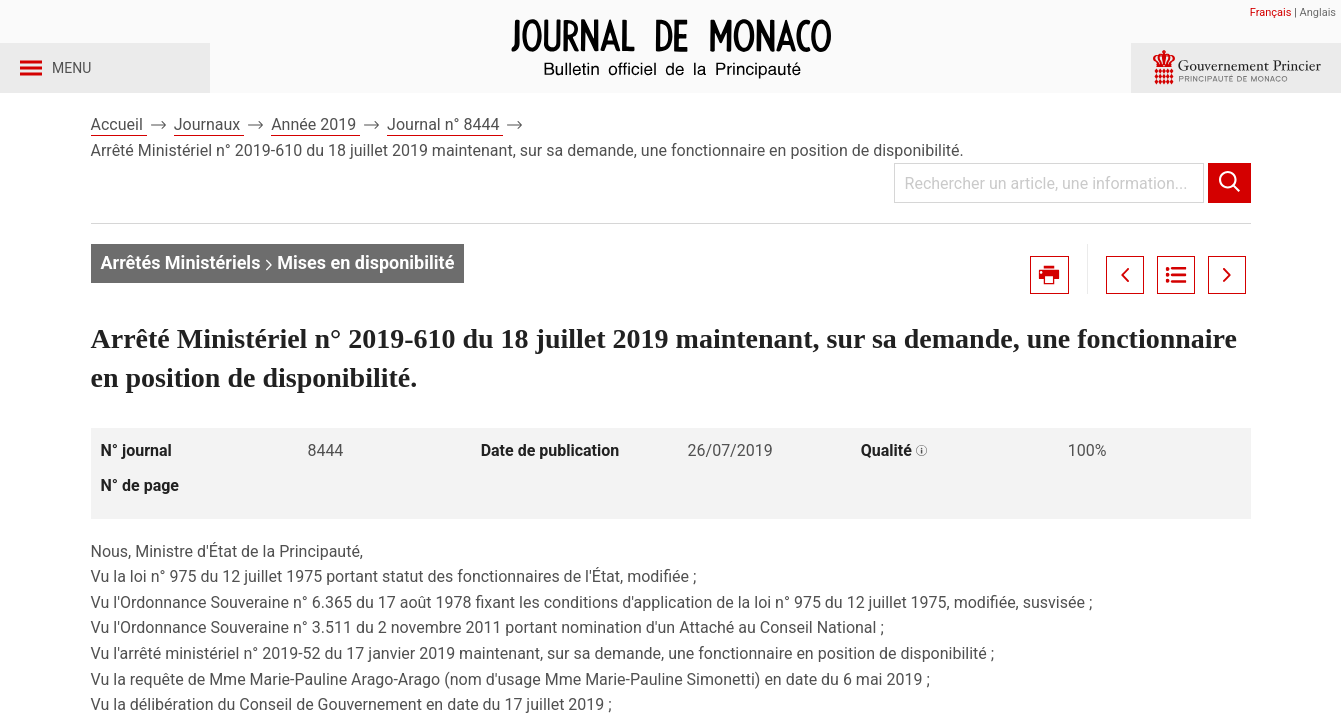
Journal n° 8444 (445, 158)
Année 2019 (315, 158)
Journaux (209, 158)
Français (1271, 12)
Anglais (1318, 12)
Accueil (119, 158)
